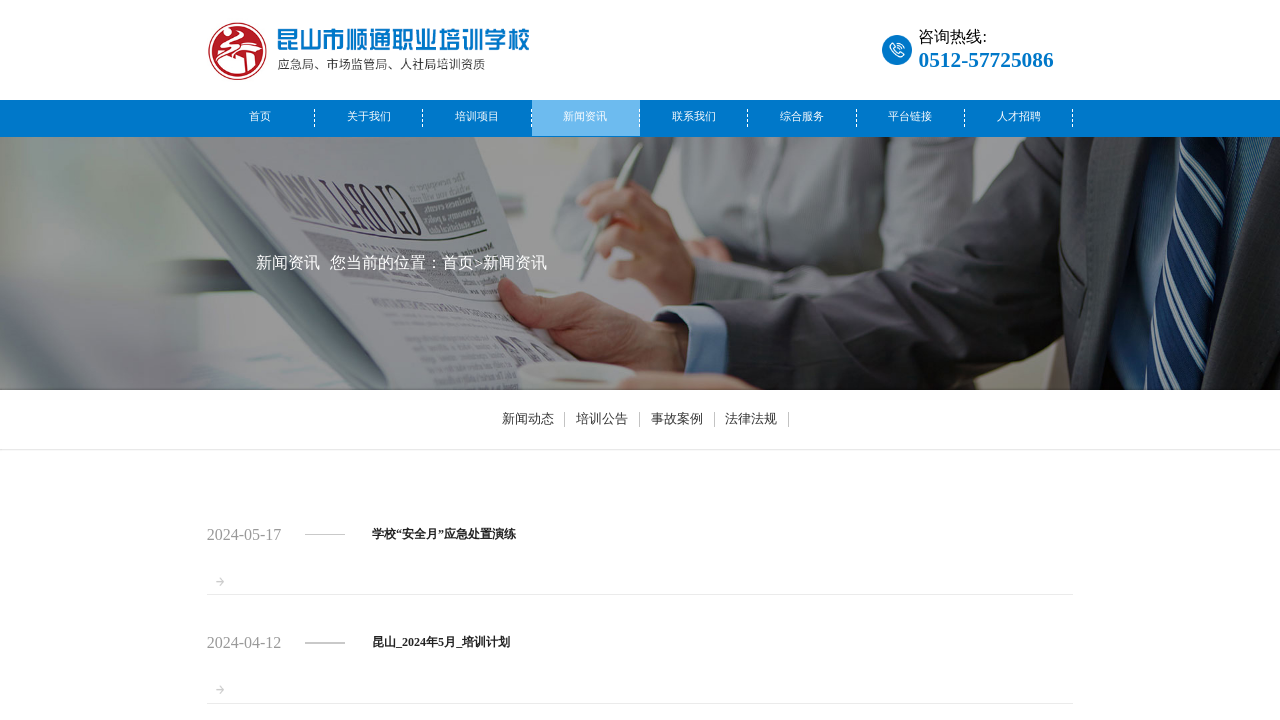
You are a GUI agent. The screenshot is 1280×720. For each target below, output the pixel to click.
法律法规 (751, 419)
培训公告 (602, 419)
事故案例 (677, 419)
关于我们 (369, 116)
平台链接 (910, 116)
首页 (260, 116)
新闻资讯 (585, 116)
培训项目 (477, 116)
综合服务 (802, 116)
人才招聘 (1019, 116)
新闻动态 (528, 419)
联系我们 (694, 116)
